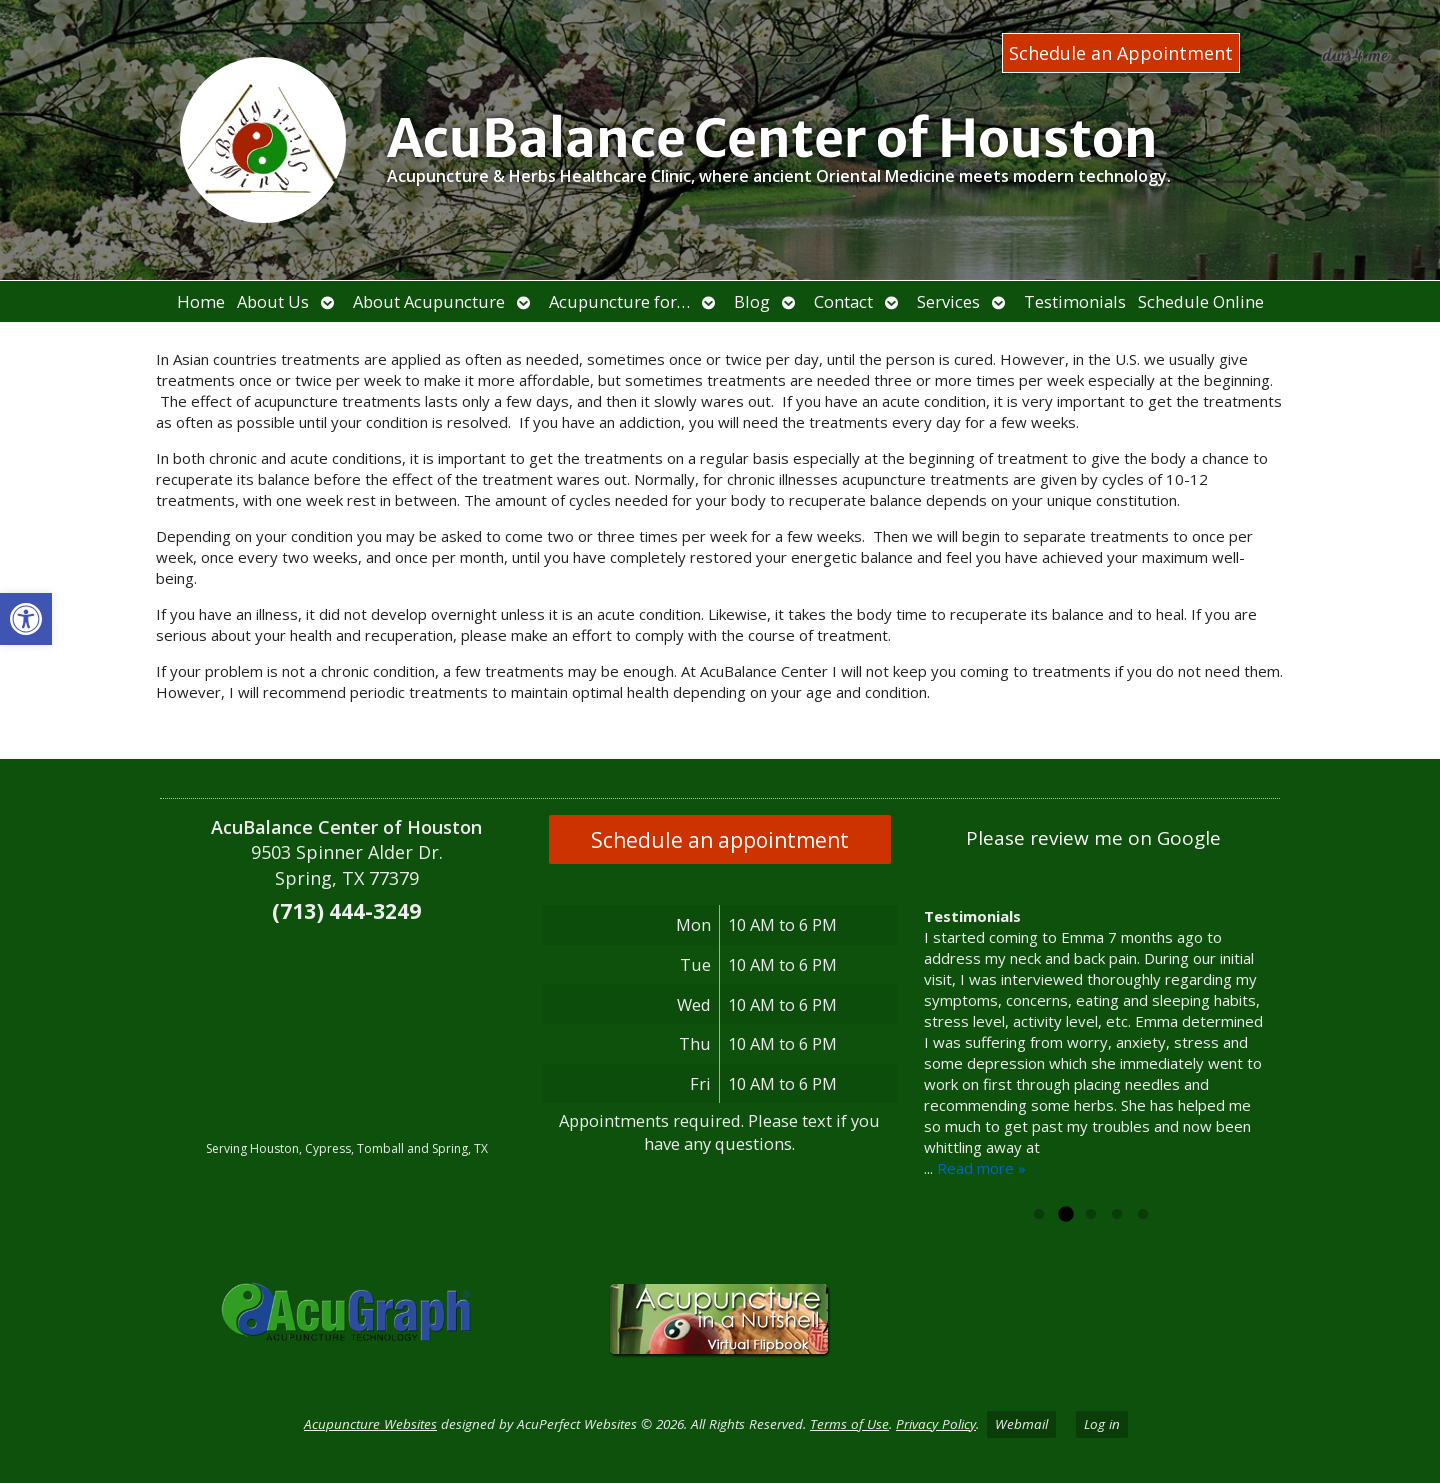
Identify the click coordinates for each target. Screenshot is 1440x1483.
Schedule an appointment (720, 840)
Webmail (1021, 1424)
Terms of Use (849, 1424)
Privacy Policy (936, 1424)
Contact (843, 301)
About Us (273, 301)
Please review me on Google (1093, 838)
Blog (752, 301)
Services (948, 301)
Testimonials (1075, 301)
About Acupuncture (429, 301)
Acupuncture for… (619, 301)
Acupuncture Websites (370, 1424)
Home (201, 301)
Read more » (981, 1168)
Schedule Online (1201, 301)
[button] (26, 619)
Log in (1102, 1424)
